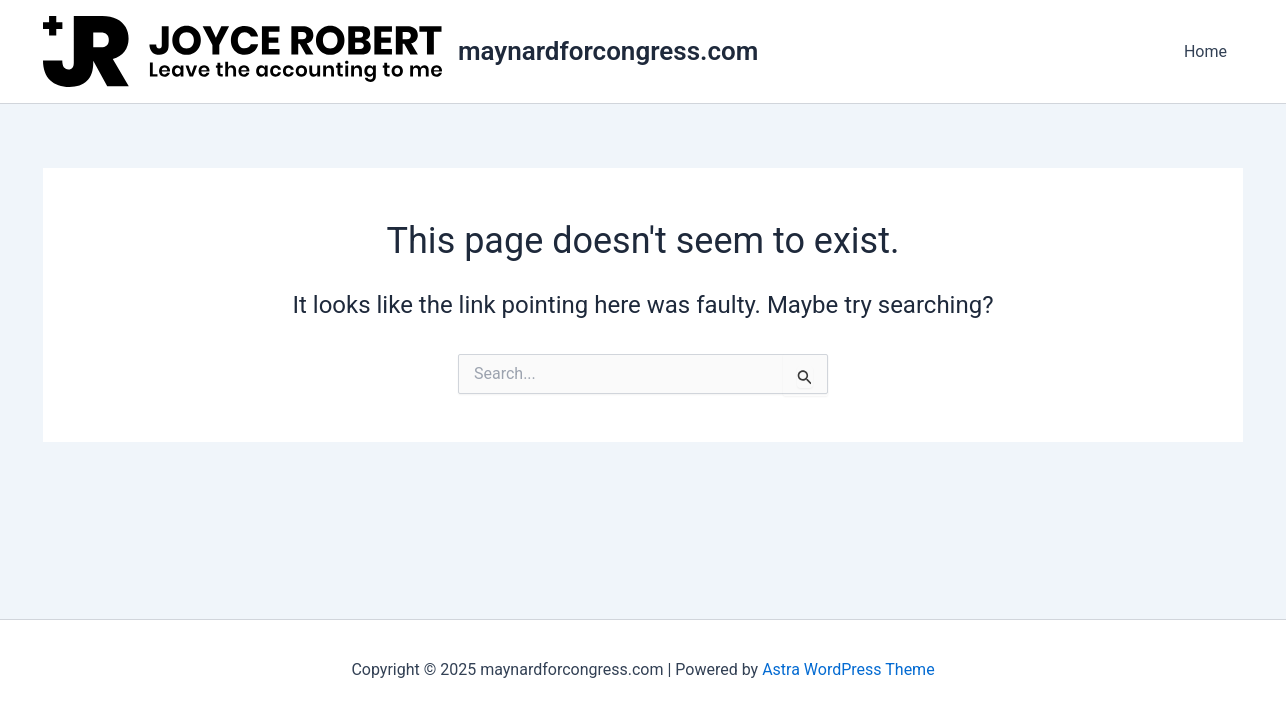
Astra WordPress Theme (848, 669)
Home (1205, 51)
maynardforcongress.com (608, 51)
